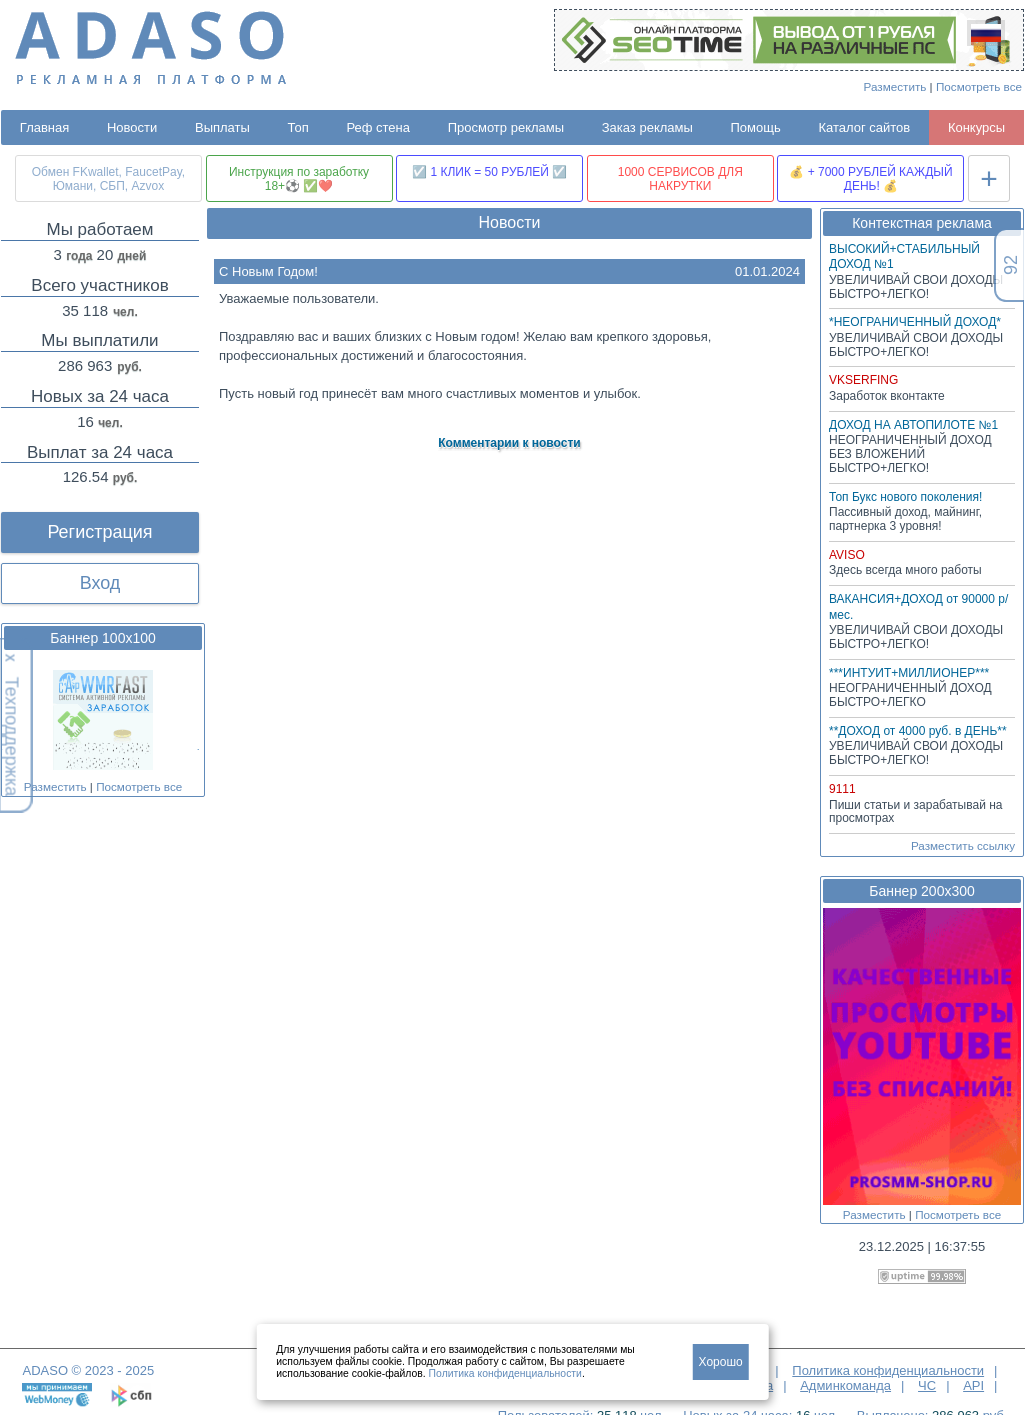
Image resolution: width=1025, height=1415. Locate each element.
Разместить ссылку (963, 845)
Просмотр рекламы (506, 127)
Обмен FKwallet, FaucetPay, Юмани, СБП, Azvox (108, 179)
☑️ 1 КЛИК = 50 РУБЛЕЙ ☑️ (489, 172)
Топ (298, 127)
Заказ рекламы (647, 127)
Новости (132, 127)
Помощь (756, 127)
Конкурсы (976, 127)
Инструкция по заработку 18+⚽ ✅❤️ (299, 179)
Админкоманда (845, 1385)
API (973, 1385)
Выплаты (222, 127)
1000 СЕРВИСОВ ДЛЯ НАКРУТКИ (680, 179)
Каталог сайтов (864, 127)
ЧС (927, 1385)
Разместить (895, 86)
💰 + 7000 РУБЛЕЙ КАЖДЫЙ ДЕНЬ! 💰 (870, 179)
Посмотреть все (979, 86)
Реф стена (378, 127)
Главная (44, 127)
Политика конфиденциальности (888, 1370)
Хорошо (721, 1362)
